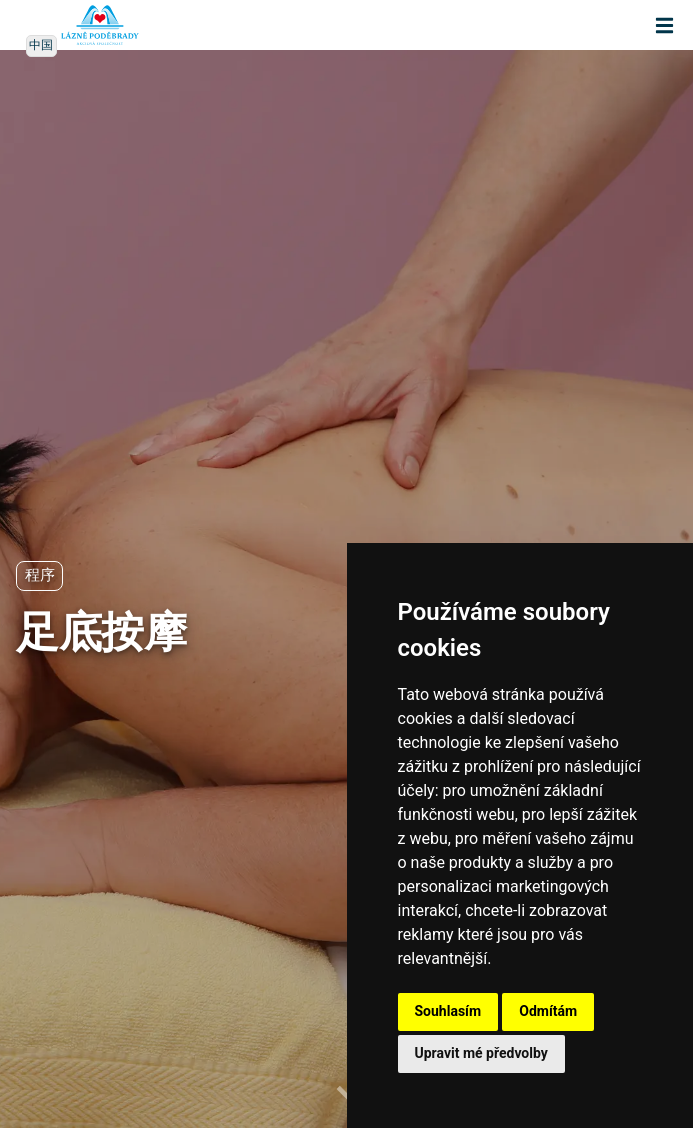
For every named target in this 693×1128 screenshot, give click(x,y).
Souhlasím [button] (448, 1011)
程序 (39, 575)
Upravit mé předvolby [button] (481, 1053)
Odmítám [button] (548, 1011)
